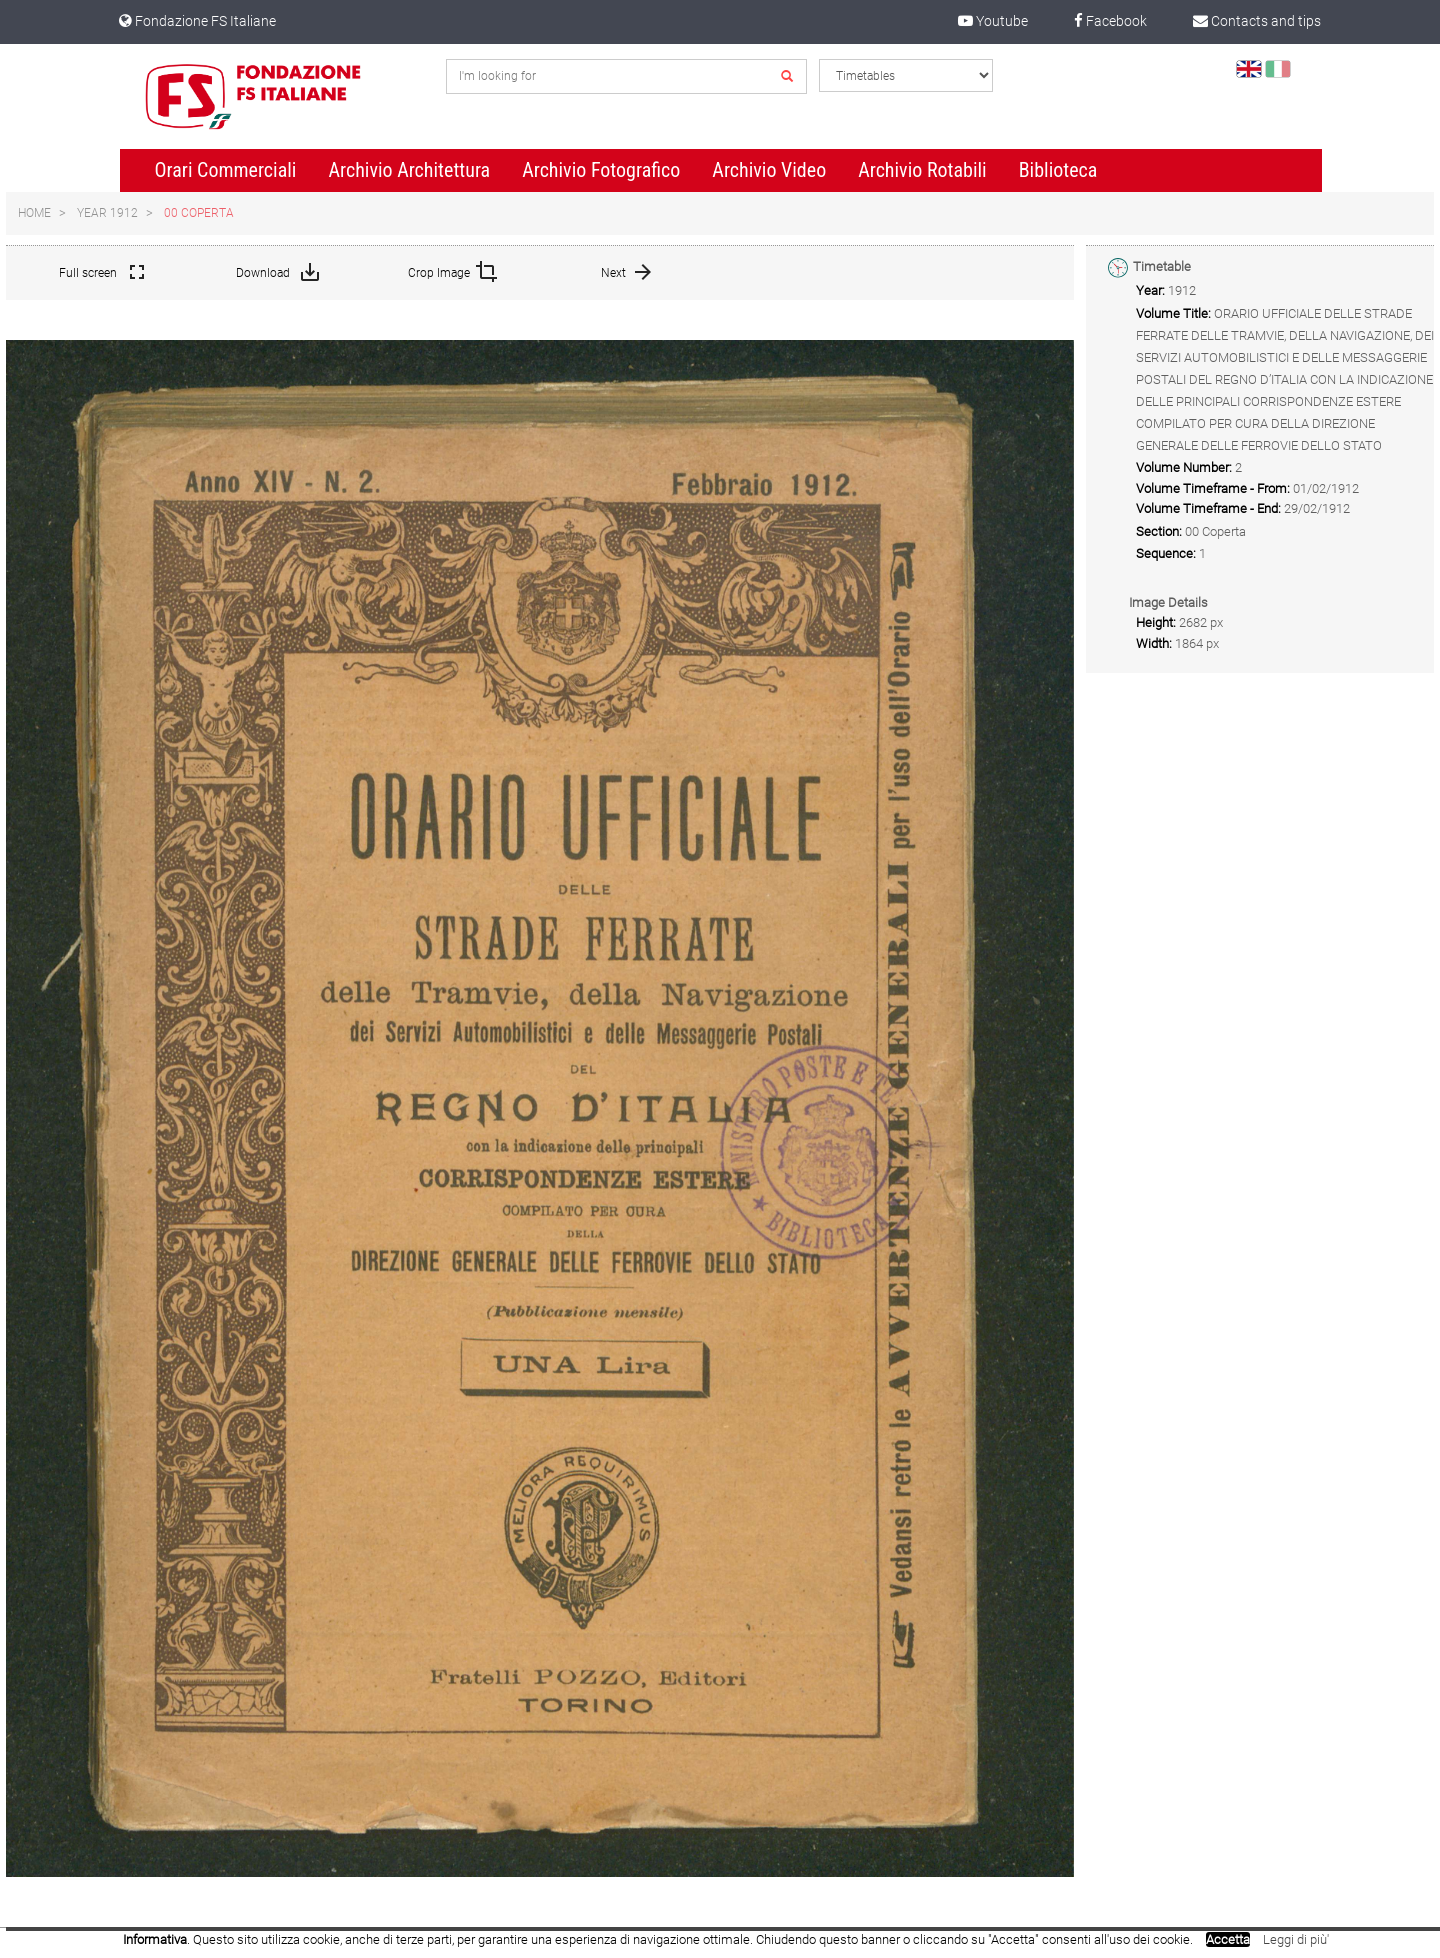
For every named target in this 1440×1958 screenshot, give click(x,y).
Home (34, 213)
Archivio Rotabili (922, 170)
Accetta (1228, 1939)
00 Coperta (199, 213)
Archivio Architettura (409, 170)
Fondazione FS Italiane (197, 21)
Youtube (993, 21)
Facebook (1110, 21)
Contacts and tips (1257, 21)
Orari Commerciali (226, 170)
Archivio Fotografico (601, 170)
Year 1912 (107, 213)
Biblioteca (1058, 170)
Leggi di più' (1296, 1939)
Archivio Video (769, 170)
